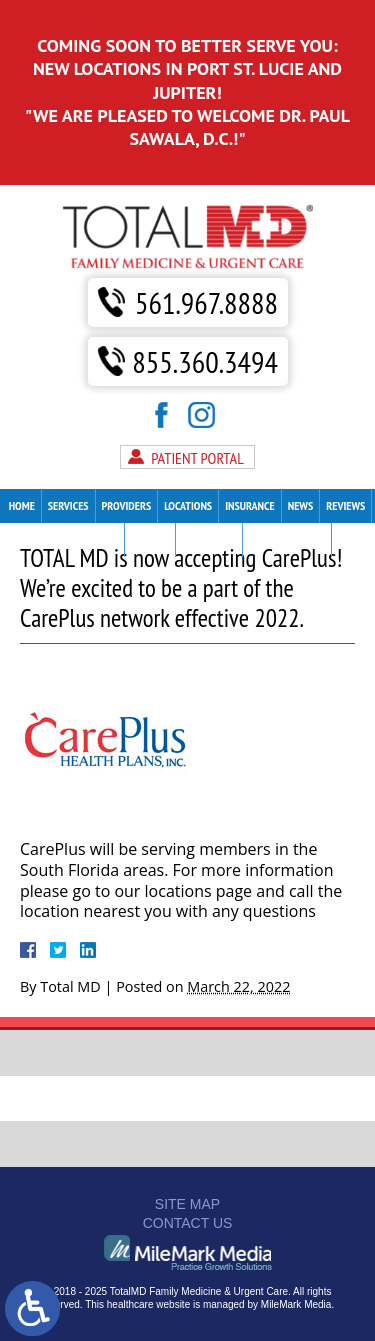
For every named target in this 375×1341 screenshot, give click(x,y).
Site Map (187, 1204)
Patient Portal (197, 458)
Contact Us (208, 539)
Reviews (345, 505)
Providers (127, 505)
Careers (150, 539)
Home (22, 505)
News (301, 505)
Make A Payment (287, 539)
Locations (188, 505)
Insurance (250, 505)
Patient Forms (83, 539)
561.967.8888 (206, 302)
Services (68, 505)
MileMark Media (296, 1304)
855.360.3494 (205, 361)
